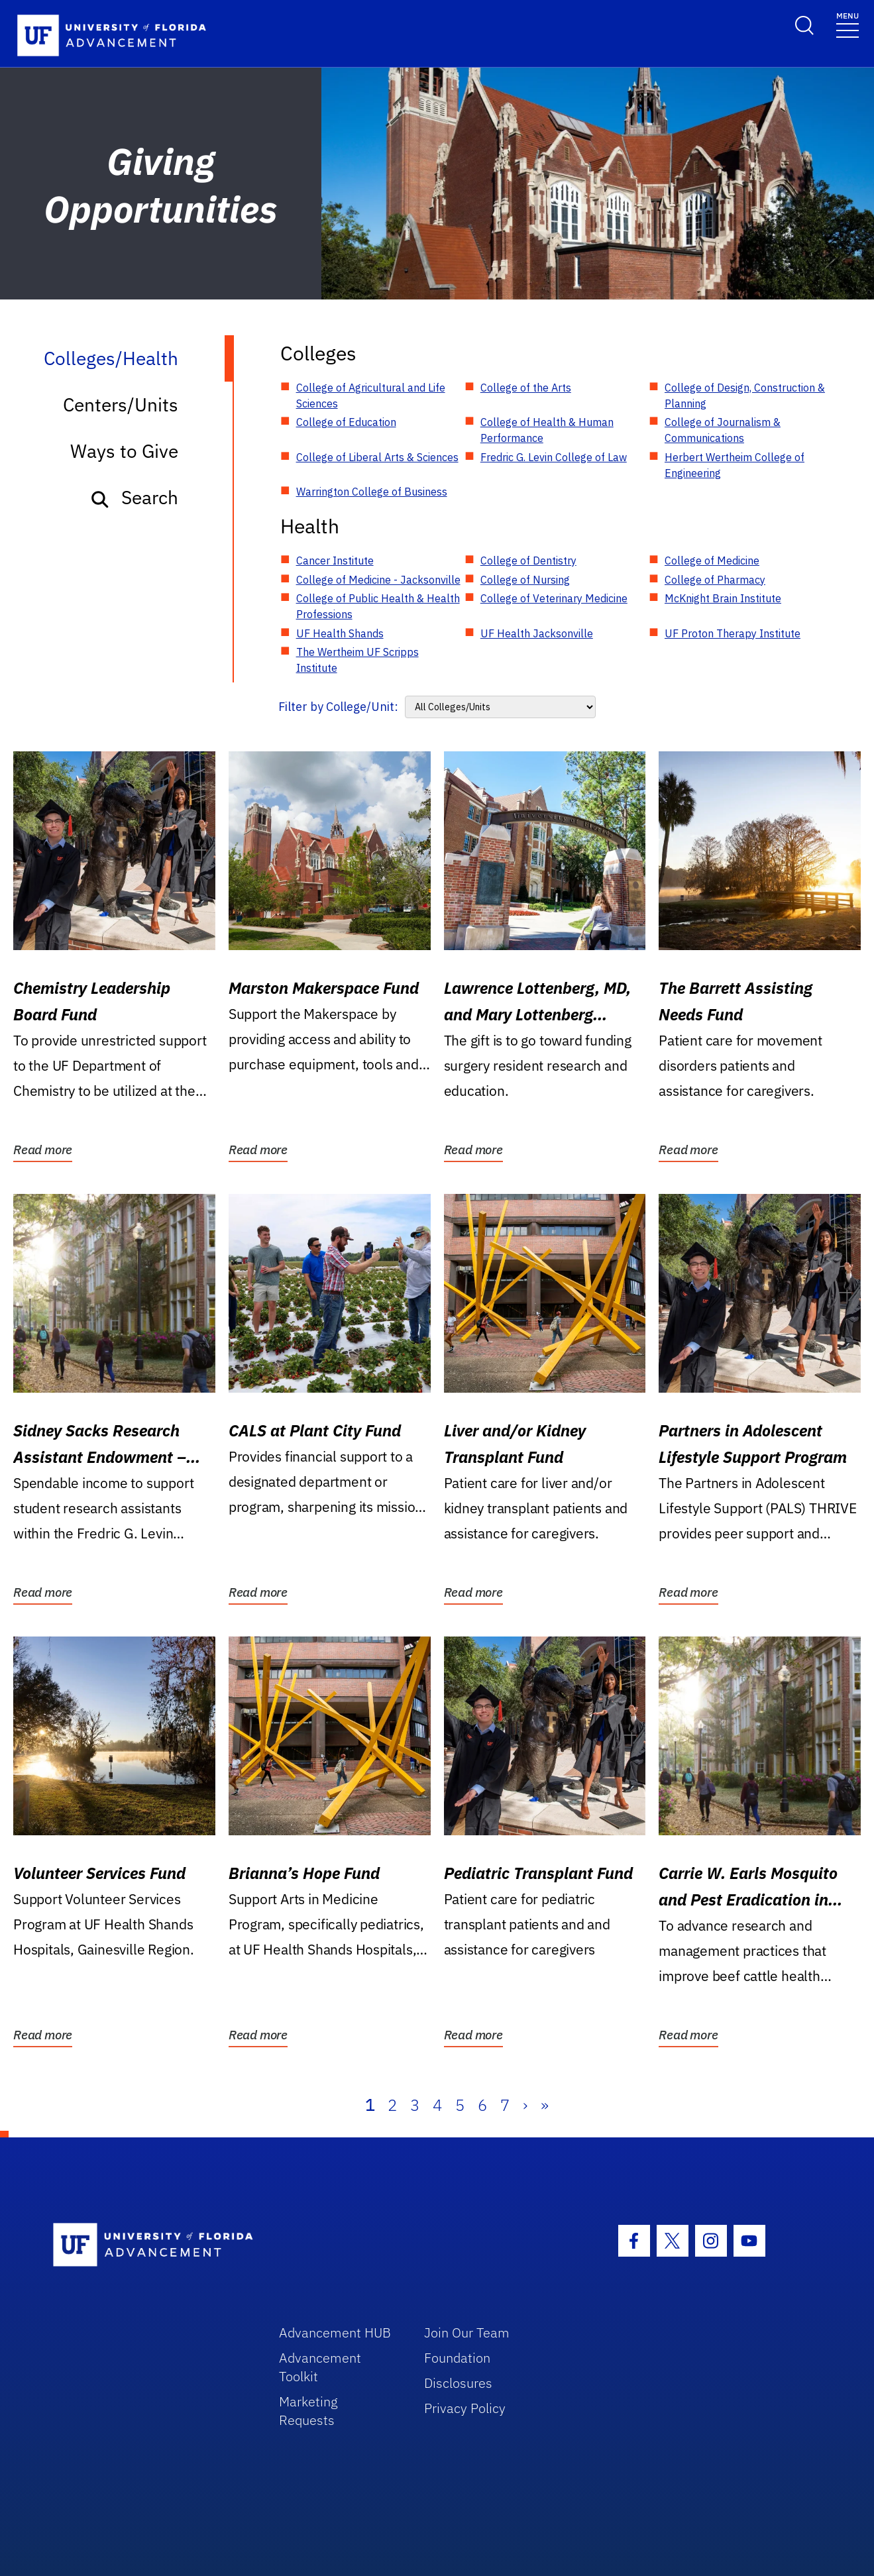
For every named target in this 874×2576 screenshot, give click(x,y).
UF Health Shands (340, 633)
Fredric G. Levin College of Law (553, 457)
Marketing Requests (308, 2410)
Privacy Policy (465, 2408)
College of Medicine (712, 560)
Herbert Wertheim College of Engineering (734, 465)
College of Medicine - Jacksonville (378, 579)
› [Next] (525, 2105)
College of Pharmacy (715, 579)
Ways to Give (124, 451)
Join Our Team (467, 2332)
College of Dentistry (528, 560)
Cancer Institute (335, 560)
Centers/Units (120, 404)
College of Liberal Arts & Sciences (377, 457)
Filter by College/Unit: (338, 706)
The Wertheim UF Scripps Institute (357, 659)
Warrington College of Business (371, 491)
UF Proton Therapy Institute (732, 633)
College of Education (346, 422)
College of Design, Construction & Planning (745, 395)
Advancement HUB (335, 2332)
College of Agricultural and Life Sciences (370, 395)
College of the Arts (525, 387)
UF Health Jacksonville (536, 633)
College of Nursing (525, 579)
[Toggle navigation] (847, 24)
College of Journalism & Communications (723, 430)
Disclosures (458, 2383)
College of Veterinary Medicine (554, 598)
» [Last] (545, 2105)
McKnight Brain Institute (723, 598)
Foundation (457, 2358)
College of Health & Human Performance (547, 430)
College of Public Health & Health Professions (378, 606)
